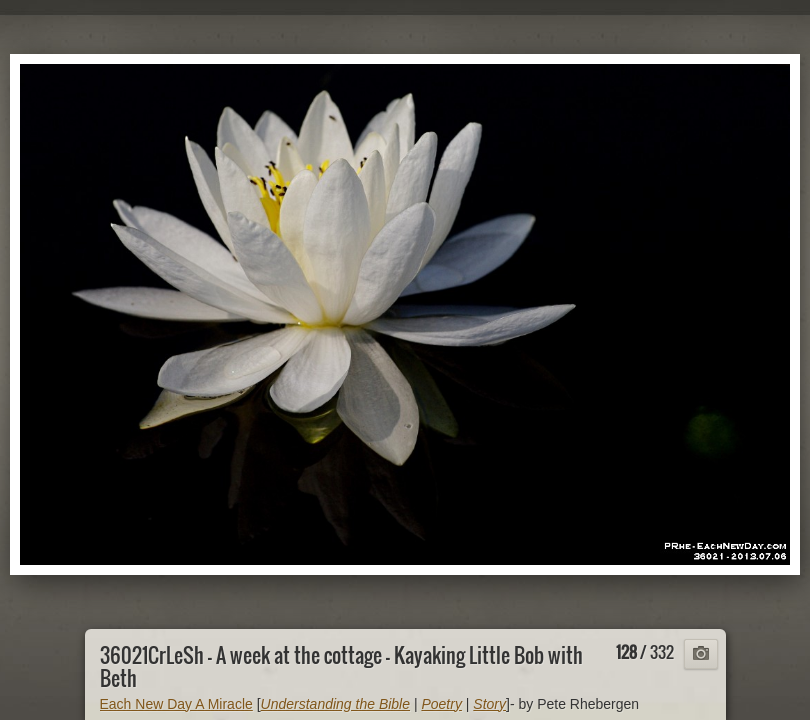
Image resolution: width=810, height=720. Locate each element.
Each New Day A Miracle (176, 704)
